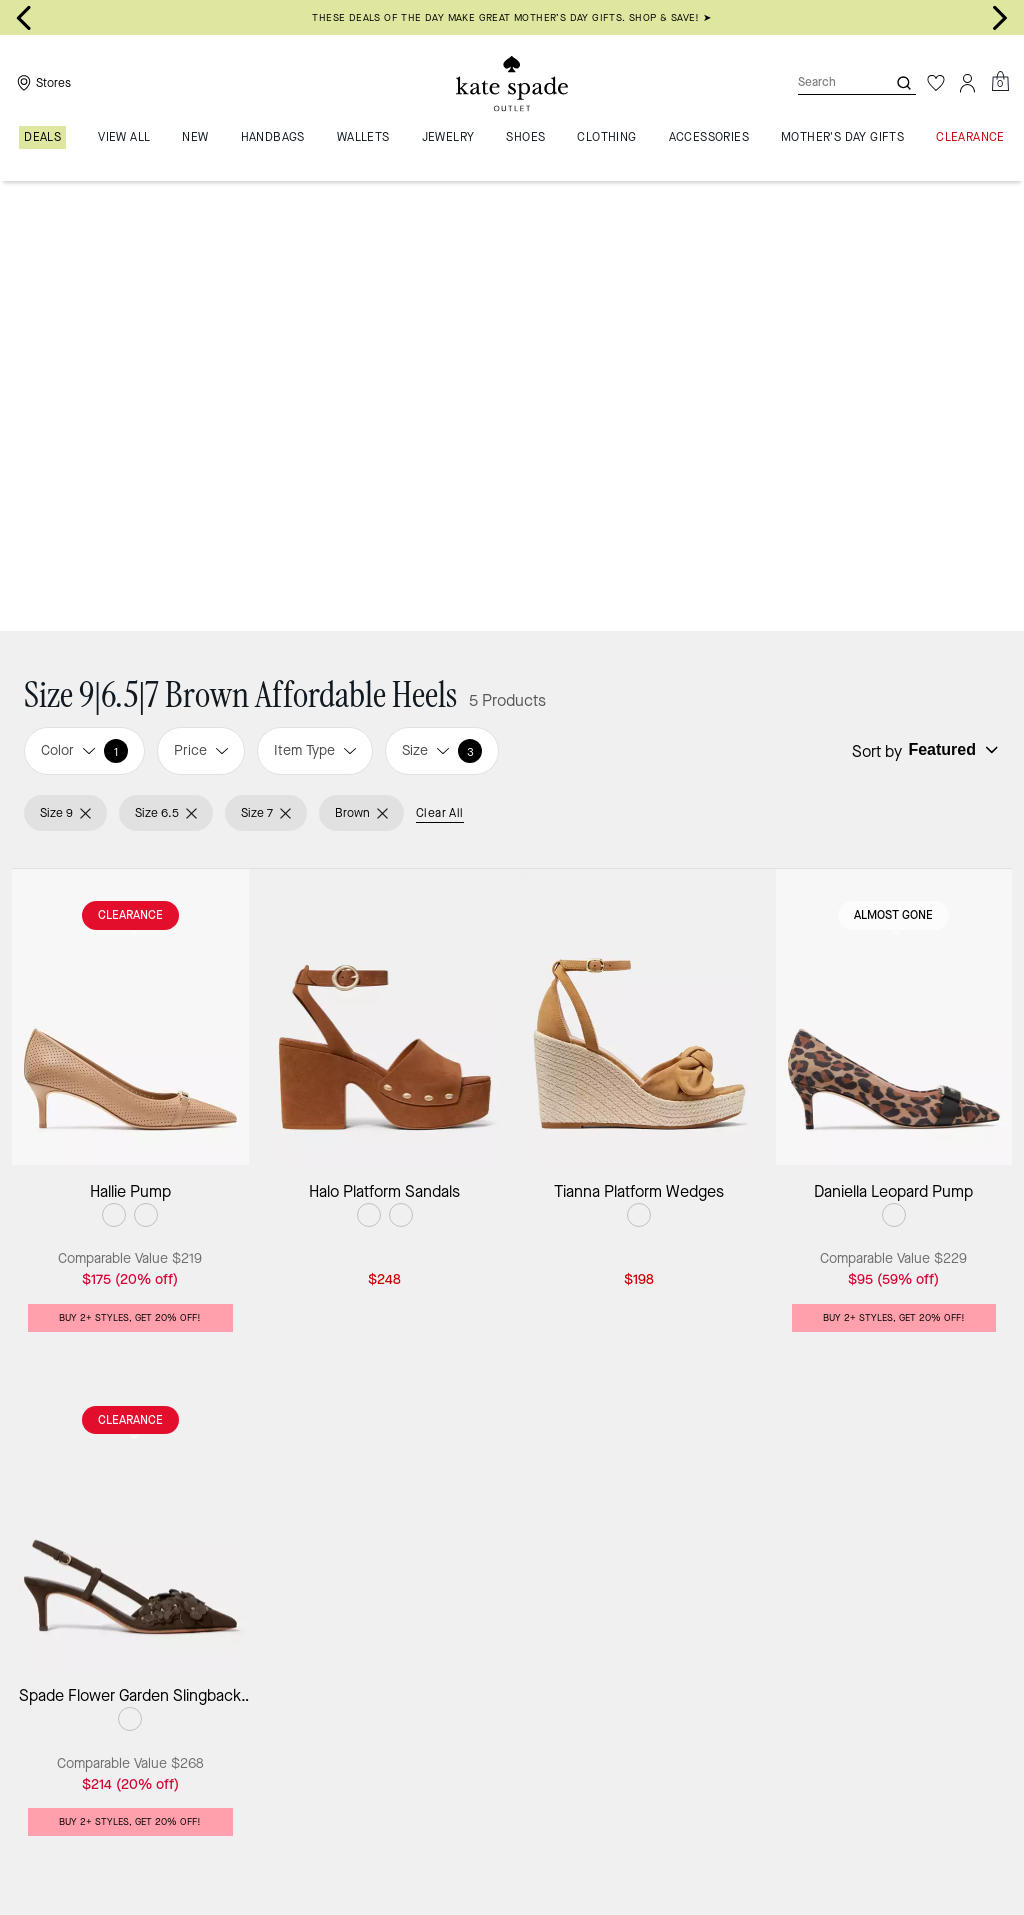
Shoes (349, 1833)
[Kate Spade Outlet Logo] (512, 83)
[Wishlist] (936, 83)
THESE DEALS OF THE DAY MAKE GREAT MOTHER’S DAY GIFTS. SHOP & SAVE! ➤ (511, 17)
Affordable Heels (432, 1833)
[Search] (826, 82)
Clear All (440, 362)
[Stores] (41, 83)
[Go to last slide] (24, 18)
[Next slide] (1000, 18)
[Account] (968, 83)
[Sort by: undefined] (951, 299)
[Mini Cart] (1000, 82)
